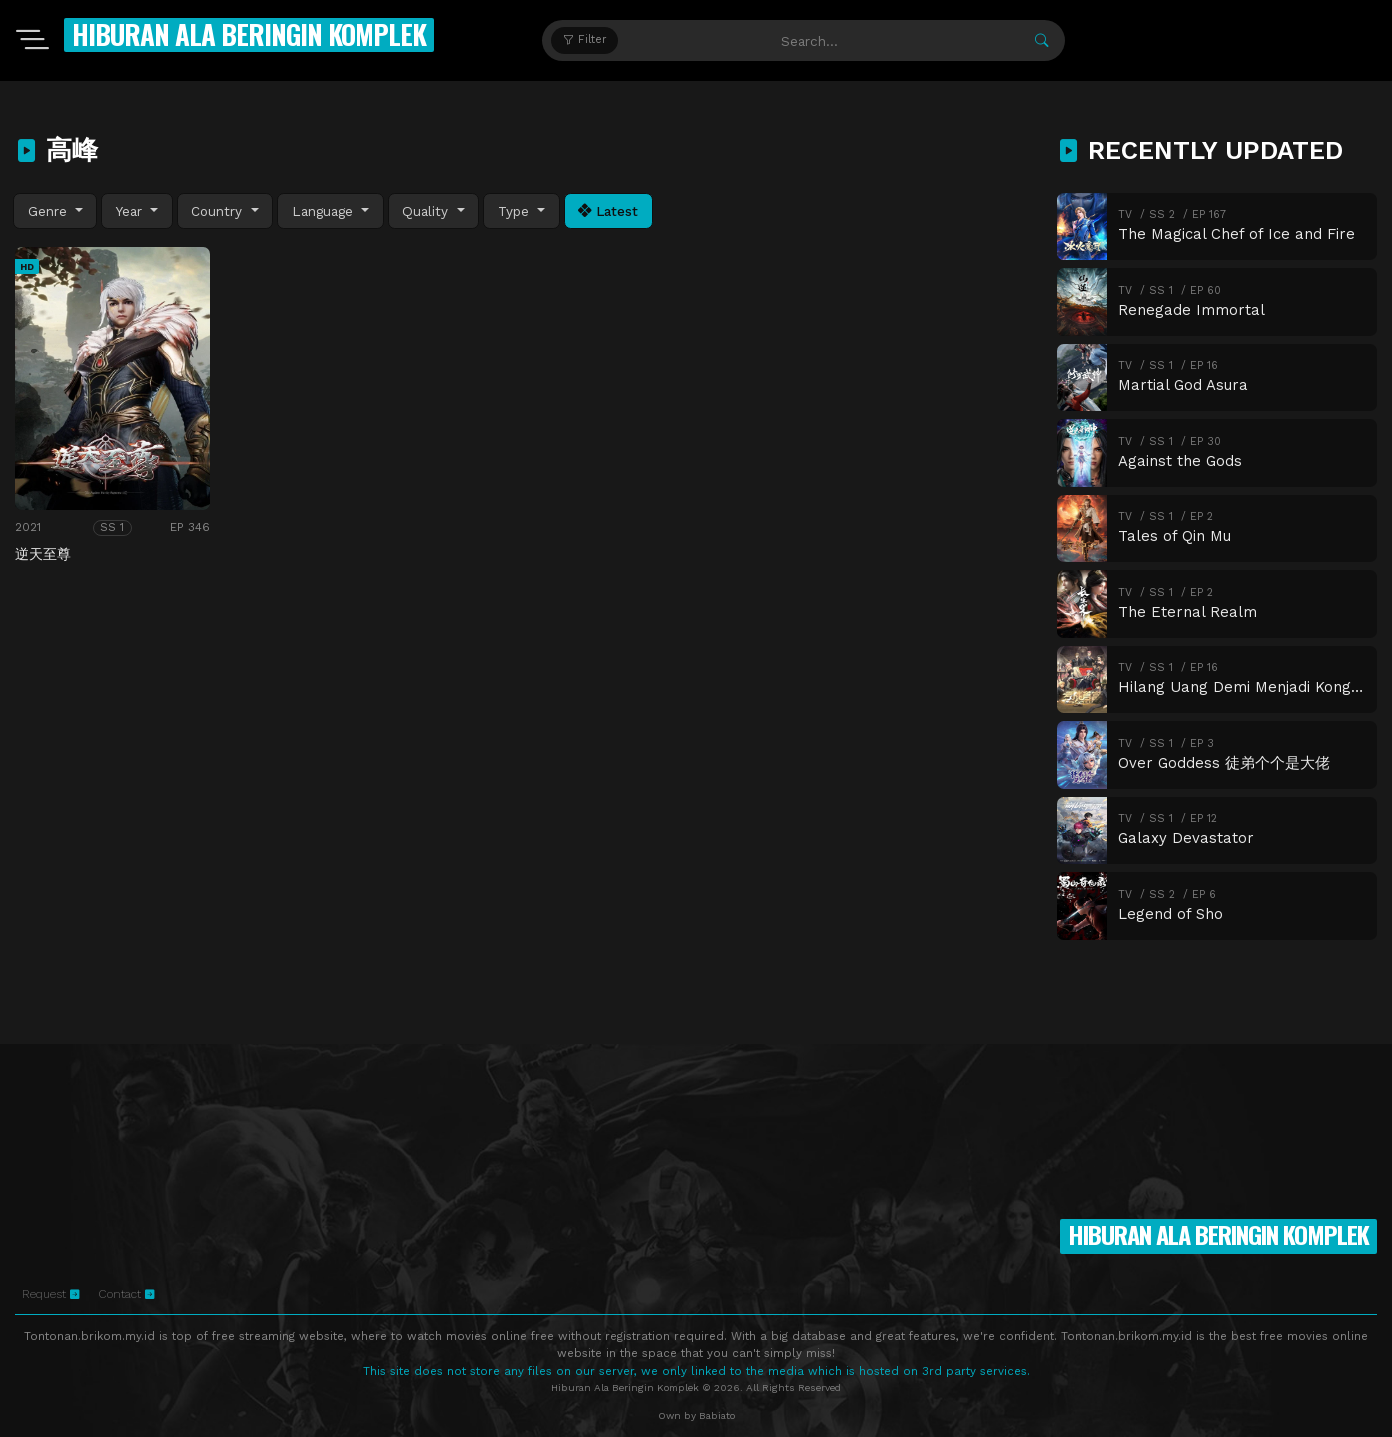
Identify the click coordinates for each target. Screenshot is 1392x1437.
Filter (584, 39)
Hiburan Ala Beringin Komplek (249, 34)
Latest (608, 211)
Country (219, 211)
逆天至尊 (43, 554)
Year (131, 211)
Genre (50, 211)
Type (516, 211)
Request (51, 1294)
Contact (126, 1294)
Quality (427, 211)
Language (325, 211)
